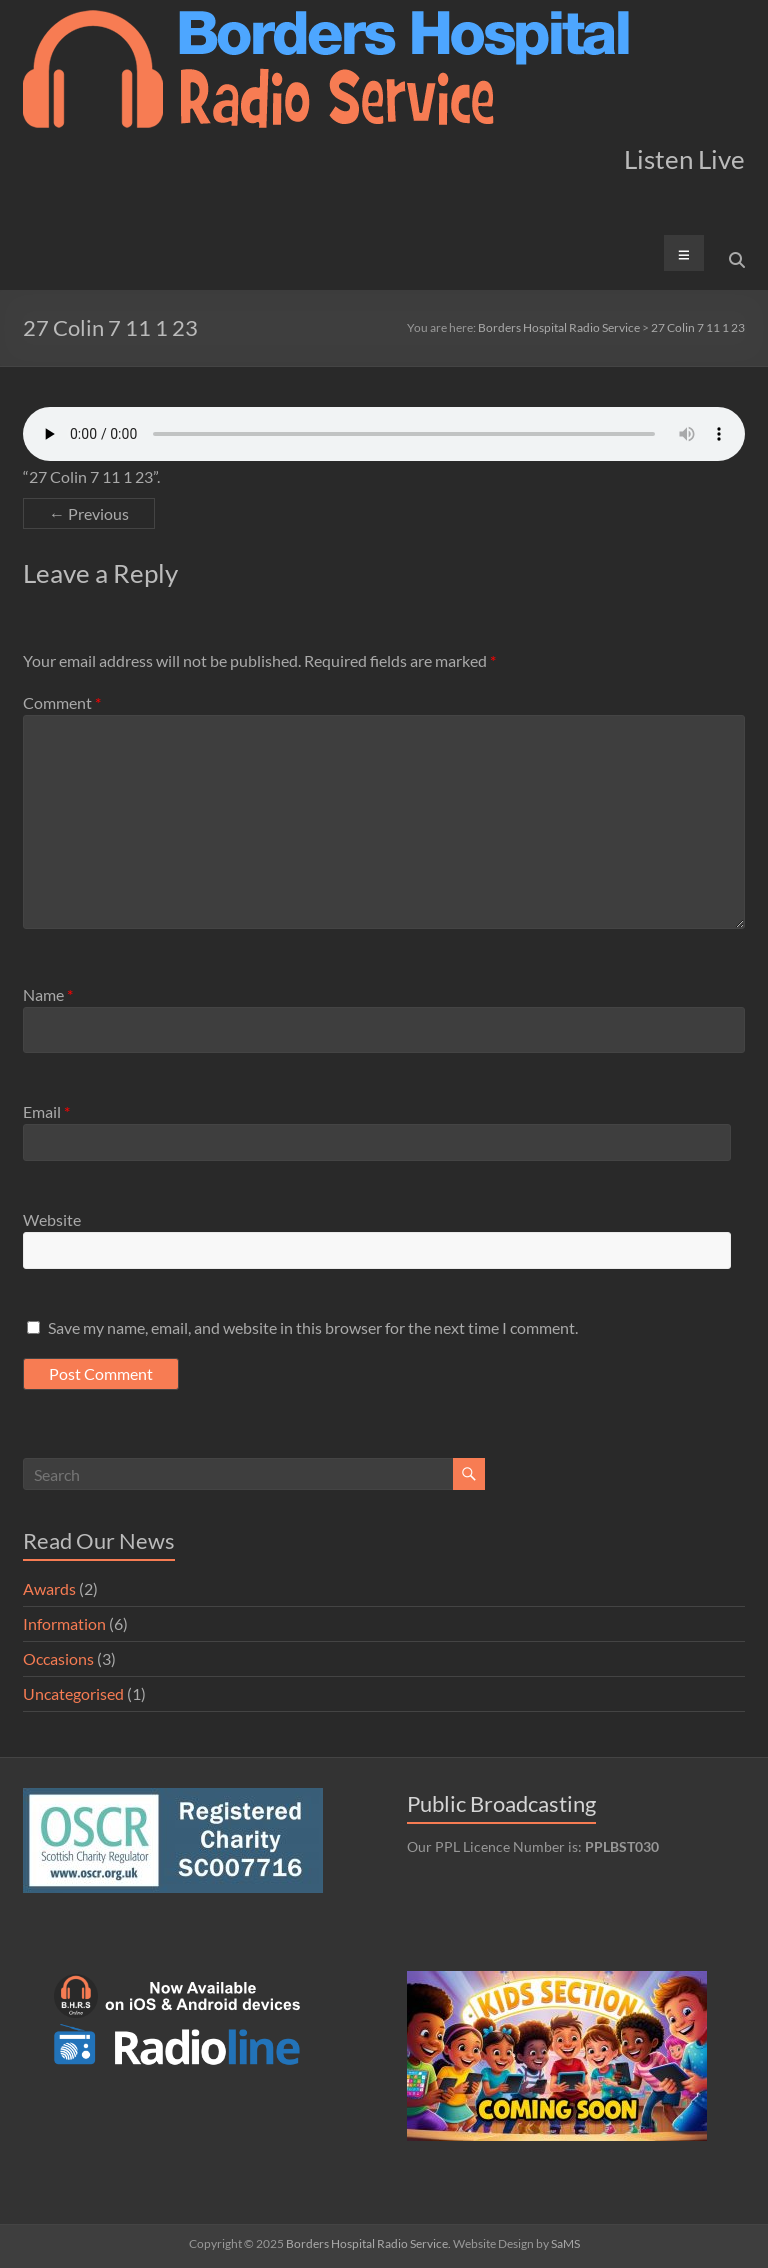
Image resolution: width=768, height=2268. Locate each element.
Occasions (58, 1658)
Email (46, 1111)
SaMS (565, 2243)
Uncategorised (73, 1693)
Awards (49, 1588)
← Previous (89, 513)
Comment (62, 702)
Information (64, 1623)
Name (48, 994)
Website (52, 1219)
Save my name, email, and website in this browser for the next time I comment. (313, 1327)
